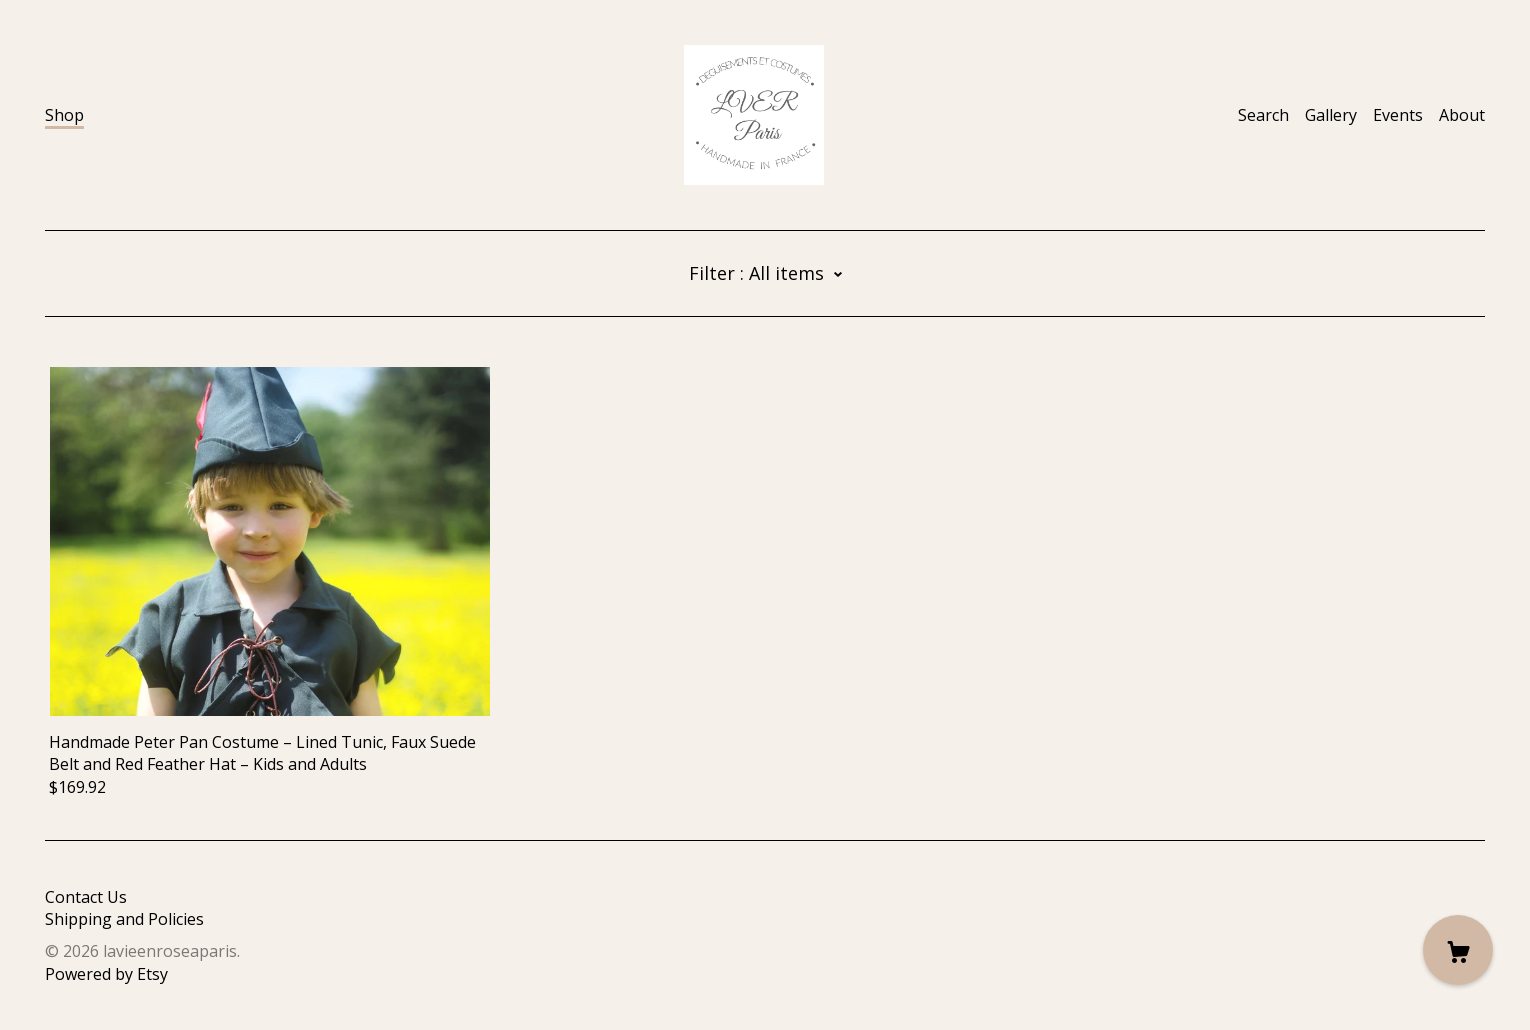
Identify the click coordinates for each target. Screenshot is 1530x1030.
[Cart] (1458, 950)
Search (1263, 115)
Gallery (1331, 115)
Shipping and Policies (124, 919)
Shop (64, 115)
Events (1398, 115)
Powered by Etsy (106, 974)
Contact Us (86, 897)
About (1462, 115)
